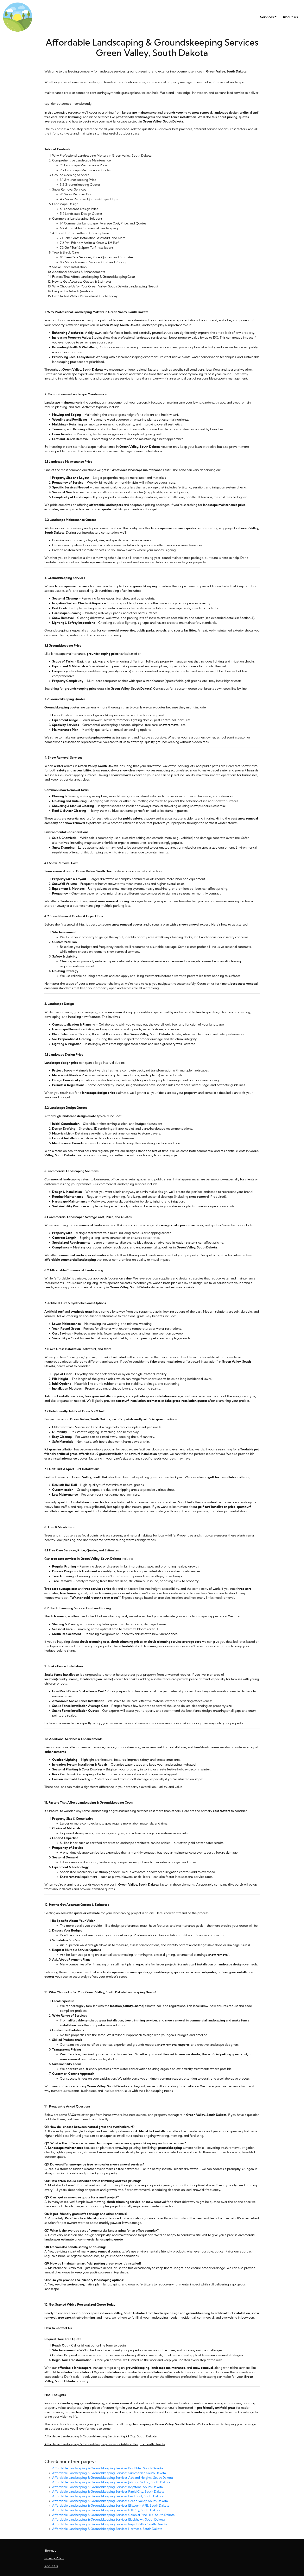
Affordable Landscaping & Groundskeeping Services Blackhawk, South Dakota (108, 2519)
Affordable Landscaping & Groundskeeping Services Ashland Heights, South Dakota (104, 2444)
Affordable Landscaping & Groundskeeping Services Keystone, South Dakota (107, 2487)
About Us (290, 17)
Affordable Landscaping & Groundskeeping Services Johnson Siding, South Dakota (111, 2482)
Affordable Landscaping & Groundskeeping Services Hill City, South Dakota (106, 2510)
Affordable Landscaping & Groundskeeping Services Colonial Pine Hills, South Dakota (113, 2515)
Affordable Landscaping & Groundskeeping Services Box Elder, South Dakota (107, 2468)
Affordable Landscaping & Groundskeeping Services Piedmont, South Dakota (107, 2496)
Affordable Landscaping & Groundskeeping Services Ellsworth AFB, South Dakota (110, 2505)
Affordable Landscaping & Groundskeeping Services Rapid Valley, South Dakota (109, 2524)
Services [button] (267, 17)
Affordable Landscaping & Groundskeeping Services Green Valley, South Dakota (110, 2501)
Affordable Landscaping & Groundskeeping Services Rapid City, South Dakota (100, 2436)
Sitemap (50, 2550)
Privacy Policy (54, 2558)
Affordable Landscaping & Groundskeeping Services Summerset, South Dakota (109, 2473)
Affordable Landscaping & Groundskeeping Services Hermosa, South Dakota (107, 2529)
